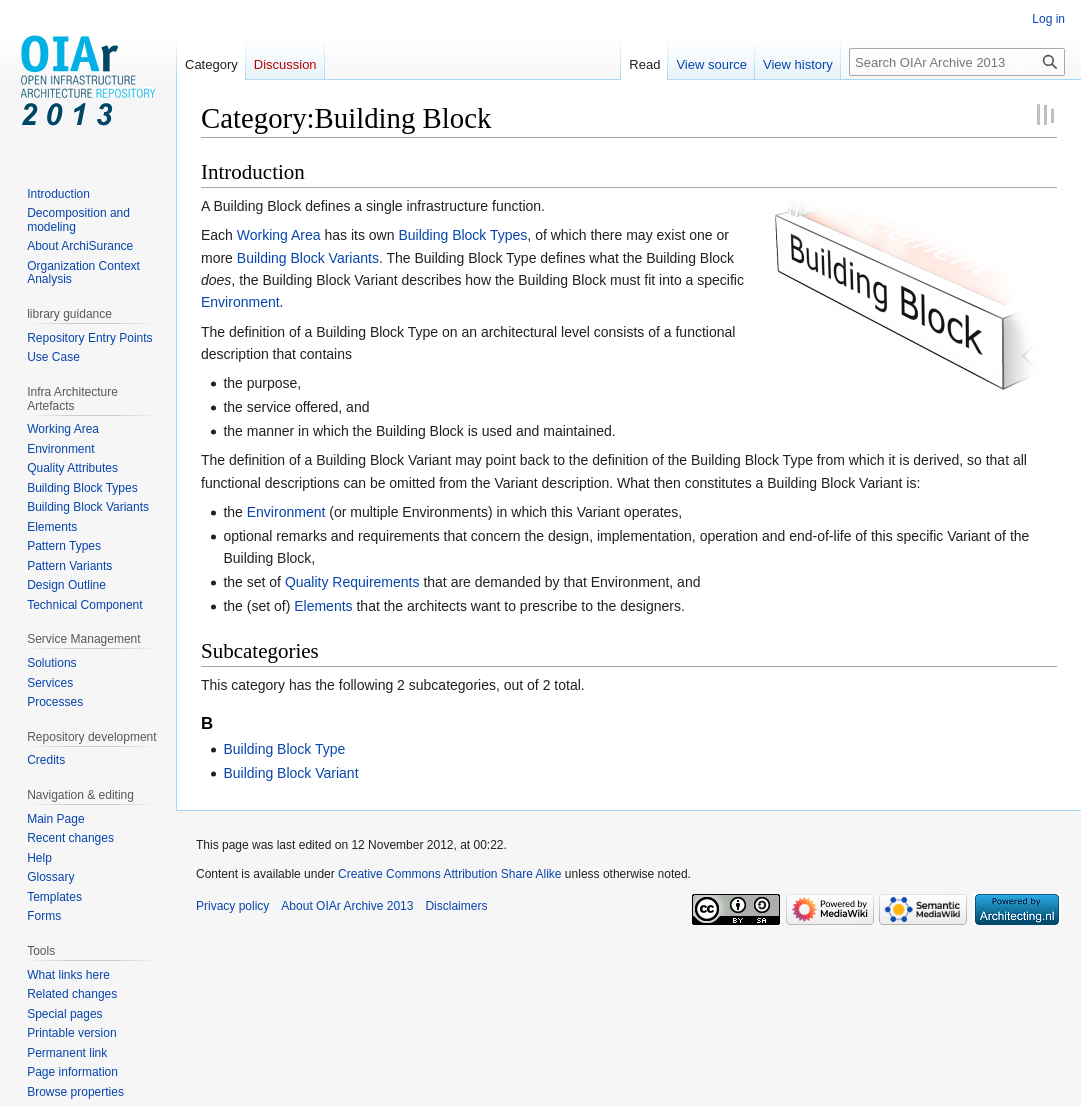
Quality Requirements (352, 582)
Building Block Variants (308, 258)
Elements (323, 606)
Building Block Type (284, 749)
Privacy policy (232, 906)
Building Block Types (462, 235)
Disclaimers (456, 906)
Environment (240, 302)
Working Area (279, 235)
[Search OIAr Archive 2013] (957, 62)
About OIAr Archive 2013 (347, 906)
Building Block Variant (290, 773)
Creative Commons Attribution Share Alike (449, 874)
